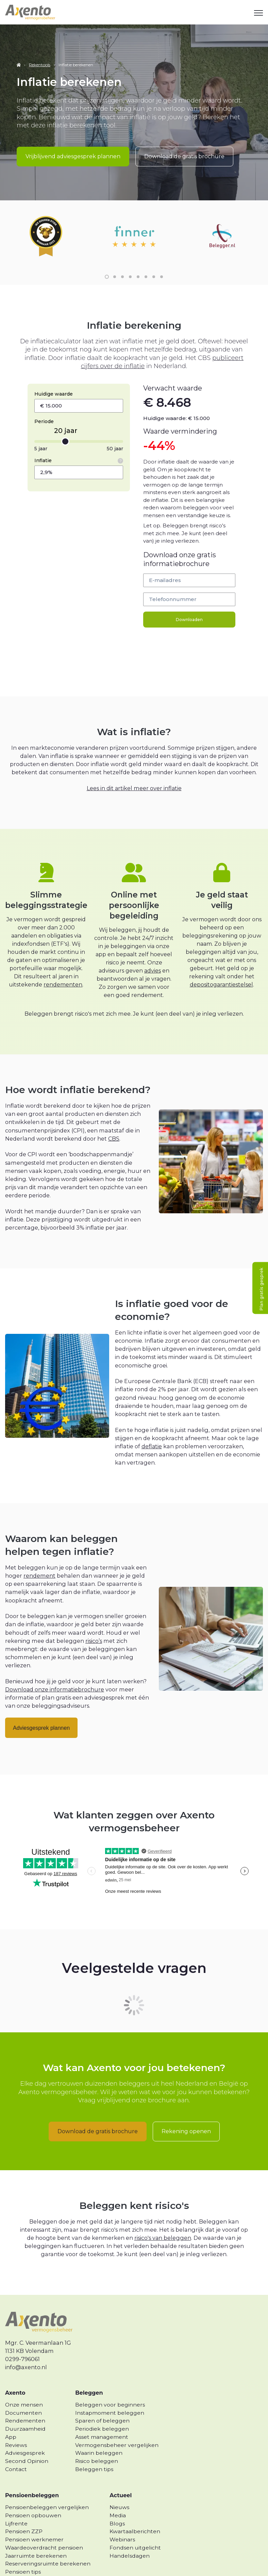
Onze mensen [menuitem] (24, 2386)
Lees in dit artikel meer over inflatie (134, 769)
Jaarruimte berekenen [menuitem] (36, 2537)
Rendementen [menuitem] (25, 2402)
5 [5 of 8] (138, 258)
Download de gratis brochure (184, 156)
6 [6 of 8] (146, 258)
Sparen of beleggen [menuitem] (102, 2402)
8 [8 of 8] (161, 258)
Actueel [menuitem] (121, 2476)
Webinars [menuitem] (122, 2521)
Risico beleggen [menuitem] (96, 2442)
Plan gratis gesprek (261, 1289)
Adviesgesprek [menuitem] (25, 2434)
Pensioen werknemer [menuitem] (34, 2521)
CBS (113, 1120)
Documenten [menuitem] (23, 2394)
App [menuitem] (10, 2418)
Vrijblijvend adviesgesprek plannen (73, 156)
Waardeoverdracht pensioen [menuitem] (44, 2529)
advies (152, 952)
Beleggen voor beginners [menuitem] (110, 2386)
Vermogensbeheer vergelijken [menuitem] (116, 2426)
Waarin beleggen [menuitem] (98, 2434)
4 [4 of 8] (130, 258)
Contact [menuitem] (16, 2450)
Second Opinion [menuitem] (26, 2442)
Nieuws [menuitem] (119, 2488)
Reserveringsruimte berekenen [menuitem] (47, 2545)
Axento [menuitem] (15, 2374)
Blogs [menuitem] (117, 2505)
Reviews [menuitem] (16, 2426)
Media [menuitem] (118, 2496)
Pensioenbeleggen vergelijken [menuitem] (47, 2488)
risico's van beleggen (162, 2219)
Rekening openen (186, 2112)
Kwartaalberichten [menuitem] (135, 2512)
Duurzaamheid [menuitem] (25, 2410)
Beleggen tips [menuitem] (94, 2450)
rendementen (63, 966)
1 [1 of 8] (106, 258)
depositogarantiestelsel (221, 966)
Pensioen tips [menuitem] (23, 2553)
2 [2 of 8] (114, 258)
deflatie (151, 1427)
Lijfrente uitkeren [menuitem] (28, 2561)
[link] (30, 11)
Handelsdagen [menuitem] (130, 2537)
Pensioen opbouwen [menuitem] (33, 2496)
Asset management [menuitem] (101, 2418)
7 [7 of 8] (153, 258)
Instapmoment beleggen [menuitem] (109, 2394)
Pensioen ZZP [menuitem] (24, 2512)
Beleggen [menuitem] (89, 2374)
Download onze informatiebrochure (55, 1670)
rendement (39, 1557)
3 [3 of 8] (122, 258)
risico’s (93, 1622)
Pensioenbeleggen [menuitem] (32, 2476)
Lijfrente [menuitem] (16, 2505)
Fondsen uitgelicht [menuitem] (135, 2529)
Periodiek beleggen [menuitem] (102, 2410)
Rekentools (39, 64)
